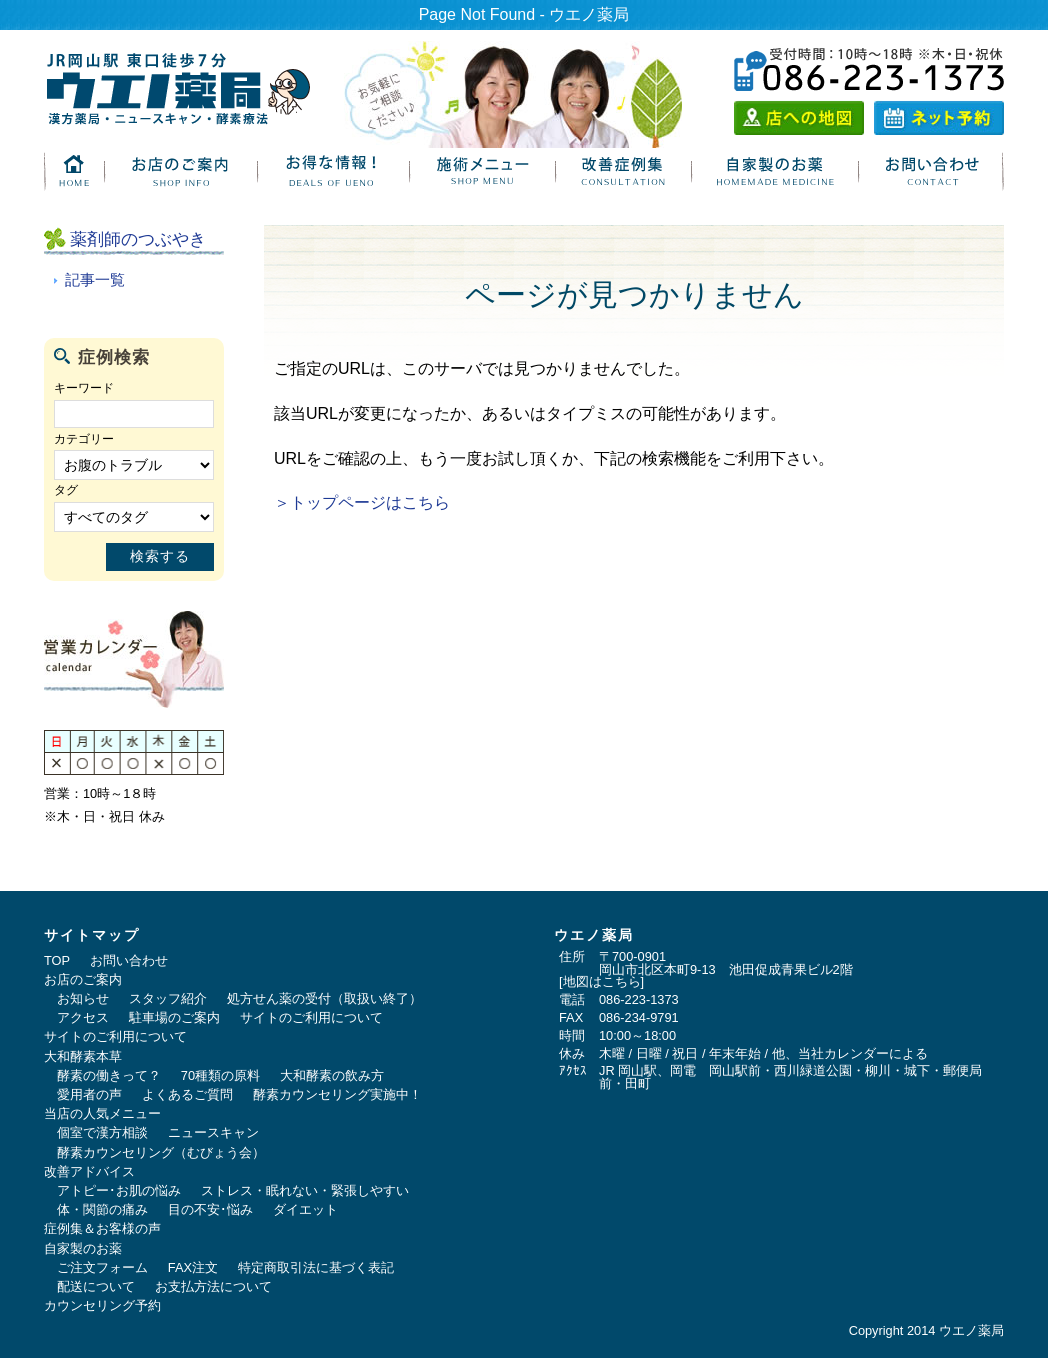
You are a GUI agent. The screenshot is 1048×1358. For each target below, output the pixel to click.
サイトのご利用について (311, 1017)
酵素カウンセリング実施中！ (337, 1094)
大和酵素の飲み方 (332, 1075)
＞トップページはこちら (362, 502)
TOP (57, 960)
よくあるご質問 (187, 1094)
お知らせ (83, 998)
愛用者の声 (89, 1094)
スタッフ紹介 (168, 998)
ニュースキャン (213, 1132)
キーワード (84, 388)
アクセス (83, 1017)
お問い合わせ (129, 960)
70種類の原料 (220, 1075)
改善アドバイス (89, 1171)
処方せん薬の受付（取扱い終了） (324, 998)
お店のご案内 (83, 979)
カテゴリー (84, 439)
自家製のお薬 (83, 1248)
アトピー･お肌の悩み (119, 1190)
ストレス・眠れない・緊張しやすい (305, 1190)
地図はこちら (602, 981)
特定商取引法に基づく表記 (316, 1267)
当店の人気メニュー (102, 1113)
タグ (66, 490)
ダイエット (305, 1209)
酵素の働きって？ (109, 1075)
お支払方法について (213, 1286)
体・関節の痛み (102, 1209)
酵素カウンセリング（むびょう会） (161, 1152)
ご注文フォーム (102, 1267)
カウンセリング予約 (102, 1305)
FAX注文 (193, 1267)
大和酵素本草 (83, 1056)
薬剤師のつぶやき (138, 239)
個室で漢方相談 (102, 1132)
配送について (96, 1286)
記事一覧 (95, 279)
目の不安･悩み (210, 1209)
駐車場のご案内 (174, 1017)
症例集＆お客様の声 (102, 1228)
